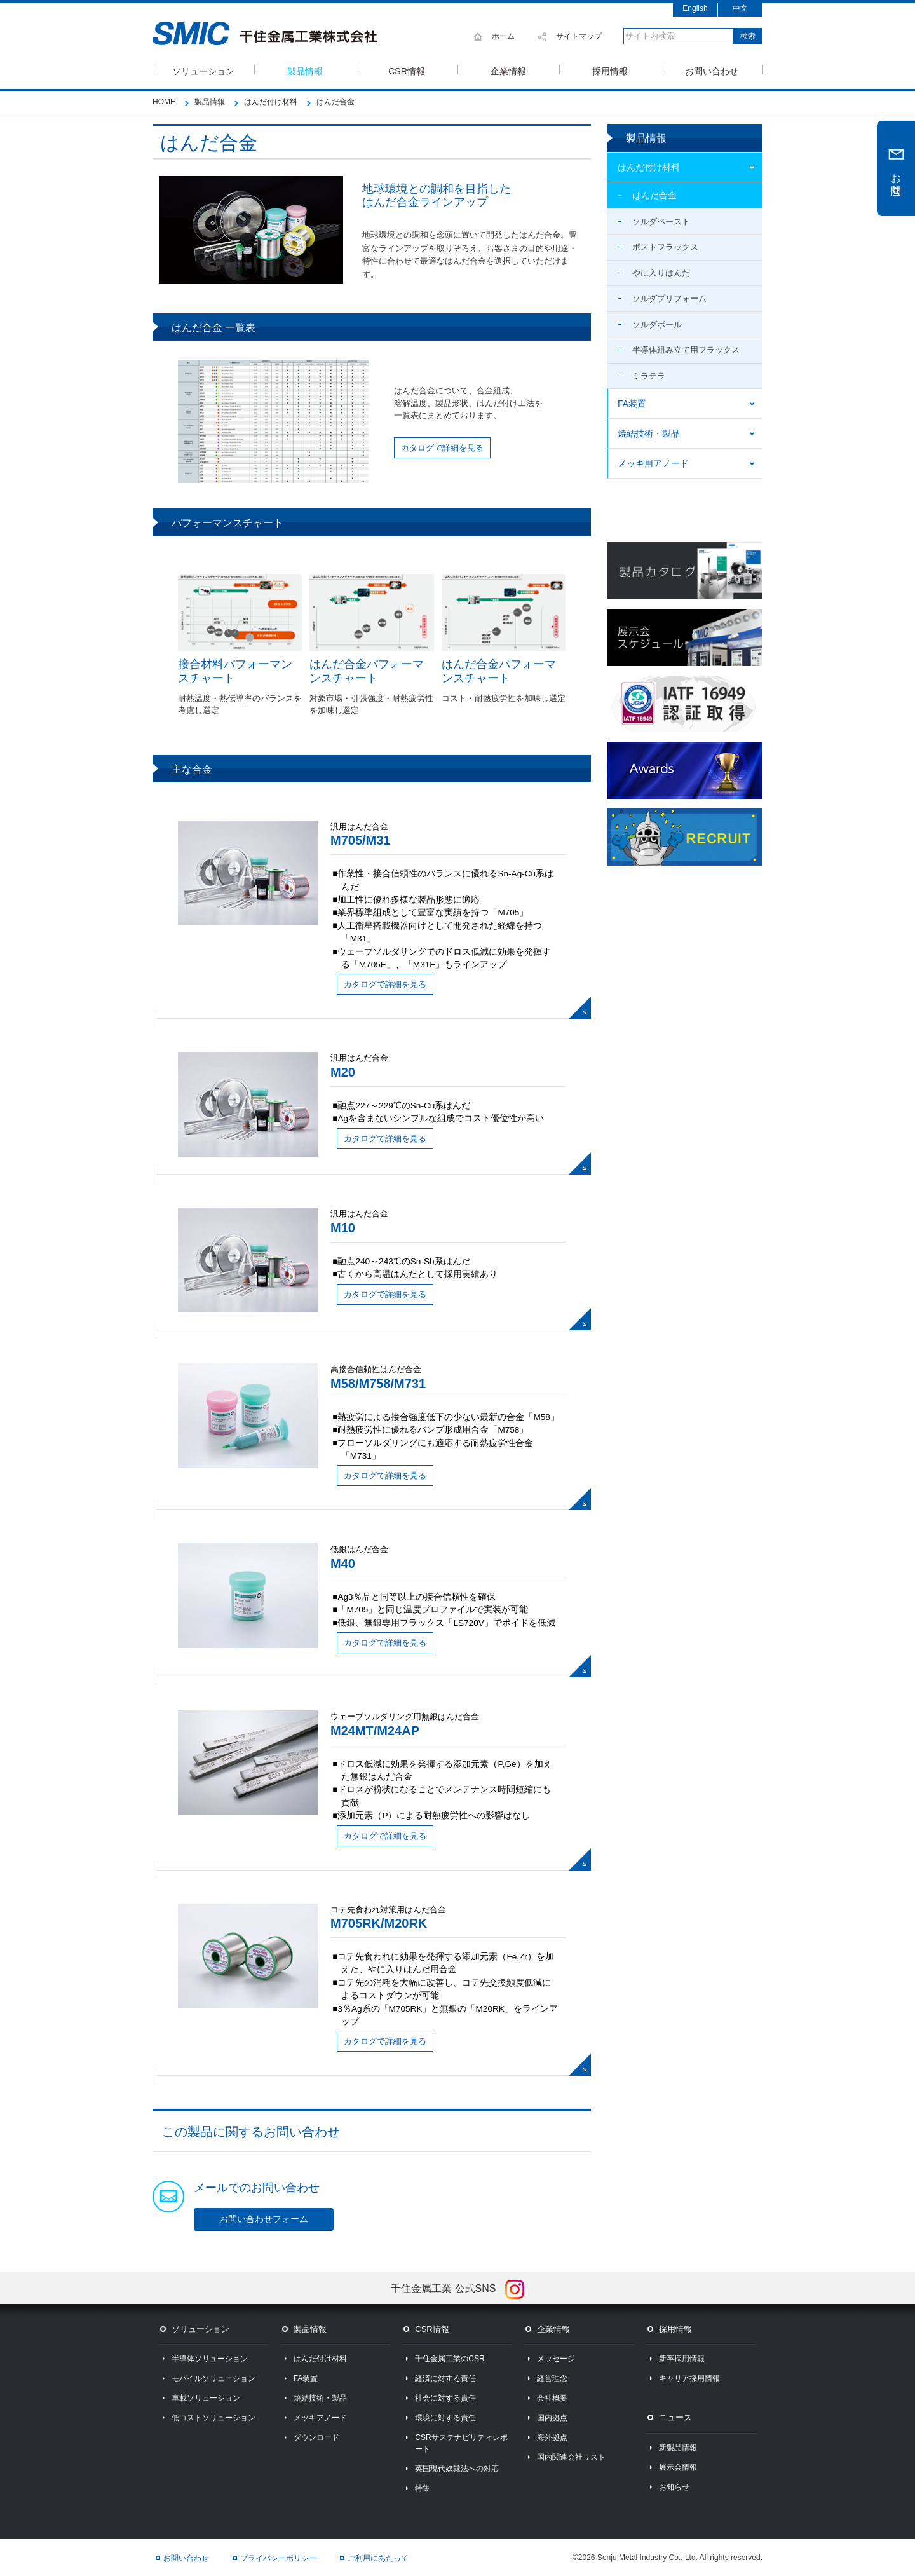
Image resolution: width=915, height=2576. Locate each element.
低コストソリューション (213, 2417)
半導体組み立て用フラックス (686, 350)
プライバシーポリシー (278, 2558)
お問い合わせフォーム (263, 2219)
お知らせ (674, 2487)
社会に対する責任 (445, 2398)
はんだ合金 (654, 195)
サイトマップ (579, 36)
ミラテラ (648, 376)
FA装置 (632, 404)
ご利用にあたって (378, 2558)
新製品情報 (678, 2447)
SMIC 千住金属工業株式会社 (264, 34)
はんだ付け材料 (649, 167)
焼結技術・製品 (649, 433)
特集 (422, 2488)
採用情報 (610, 70)
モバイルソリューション (213, 2378)
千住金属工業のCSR (449, 2358)
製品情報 (305, 70)
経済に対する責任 (445, 2378)
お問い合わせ (711, 70)
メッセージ (556, 2358)
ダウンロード (316, 2437)
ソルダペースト (661, 221)
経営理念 (552, 2378)
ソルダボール (657, 324)
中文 (740, 8)
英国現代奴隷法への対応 (457, 2468)
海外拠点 (552, 2437)
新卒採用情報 (682, 2358)
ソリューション (203, 70)
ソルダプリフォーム (669, 298)
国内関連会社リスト (571, 2457)
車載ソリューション (206, 2398)
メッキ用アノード (653, 463)
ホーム (503, 36)
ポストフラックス (665, 247)
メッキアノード (320, 2417)
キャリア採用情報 (689, 2378)
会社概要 (552, 2398)
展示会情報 (678, 2467)
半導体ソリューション (210, 2358)
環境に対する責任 (445, 2417)
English (694, 8)
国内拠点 (552, 2417)
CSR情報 (406, 70)
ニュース (675, 2417)
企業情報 (508, 70)
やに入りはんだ (661, 273)
